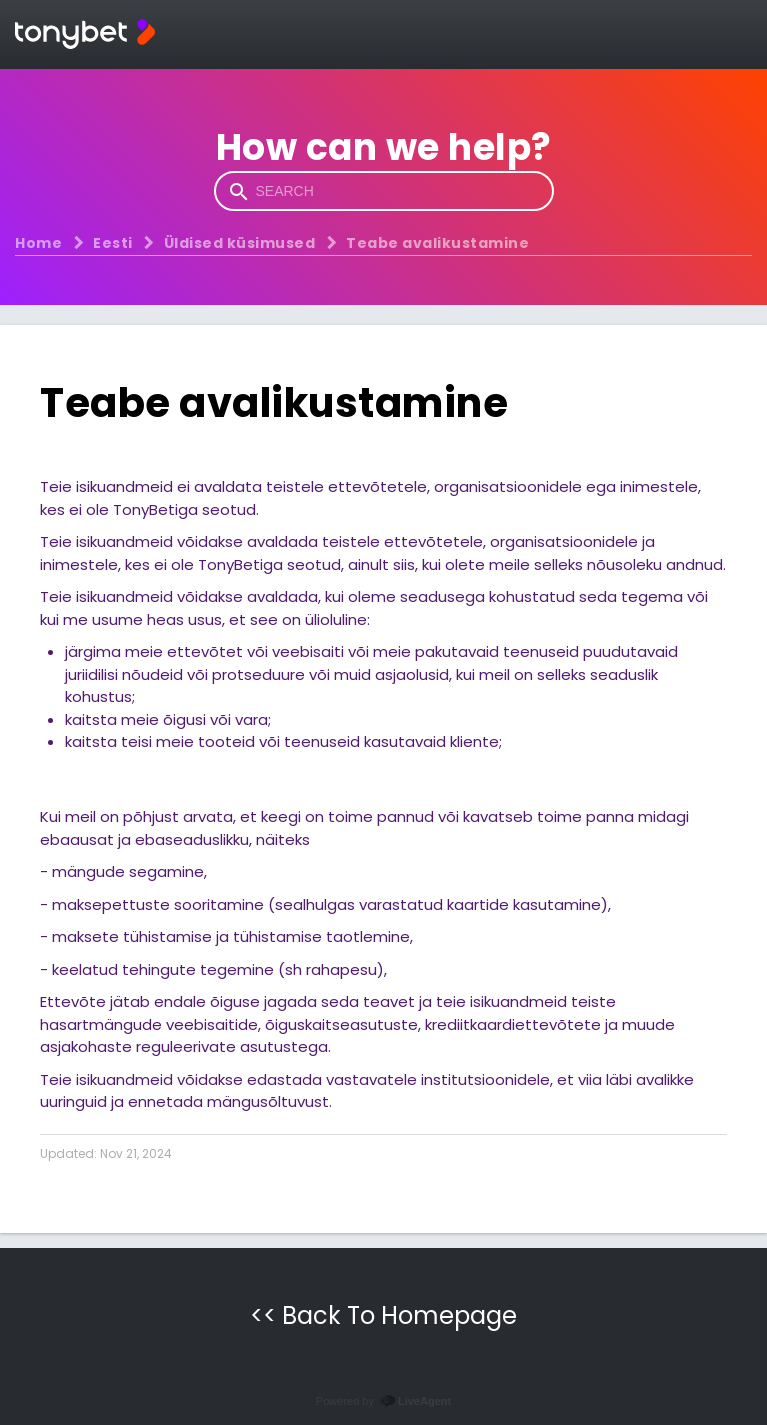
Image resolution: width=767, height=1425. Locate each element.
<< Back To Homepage (383, 1315)
